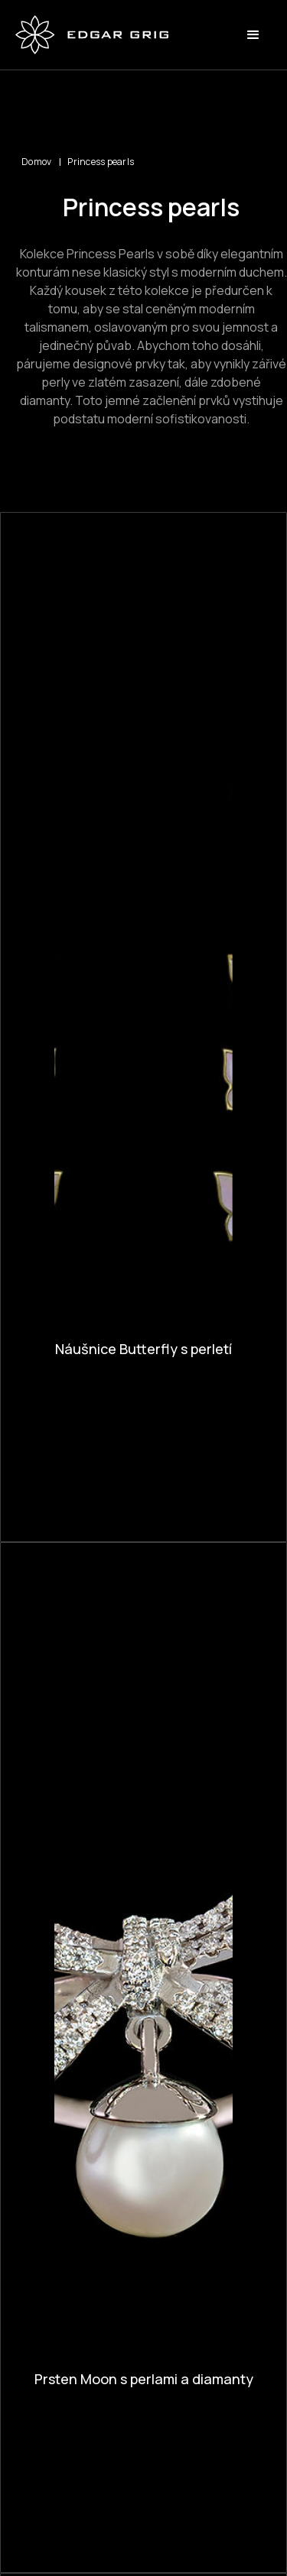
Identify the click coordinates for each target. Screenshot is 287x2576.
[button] (253, 35)
